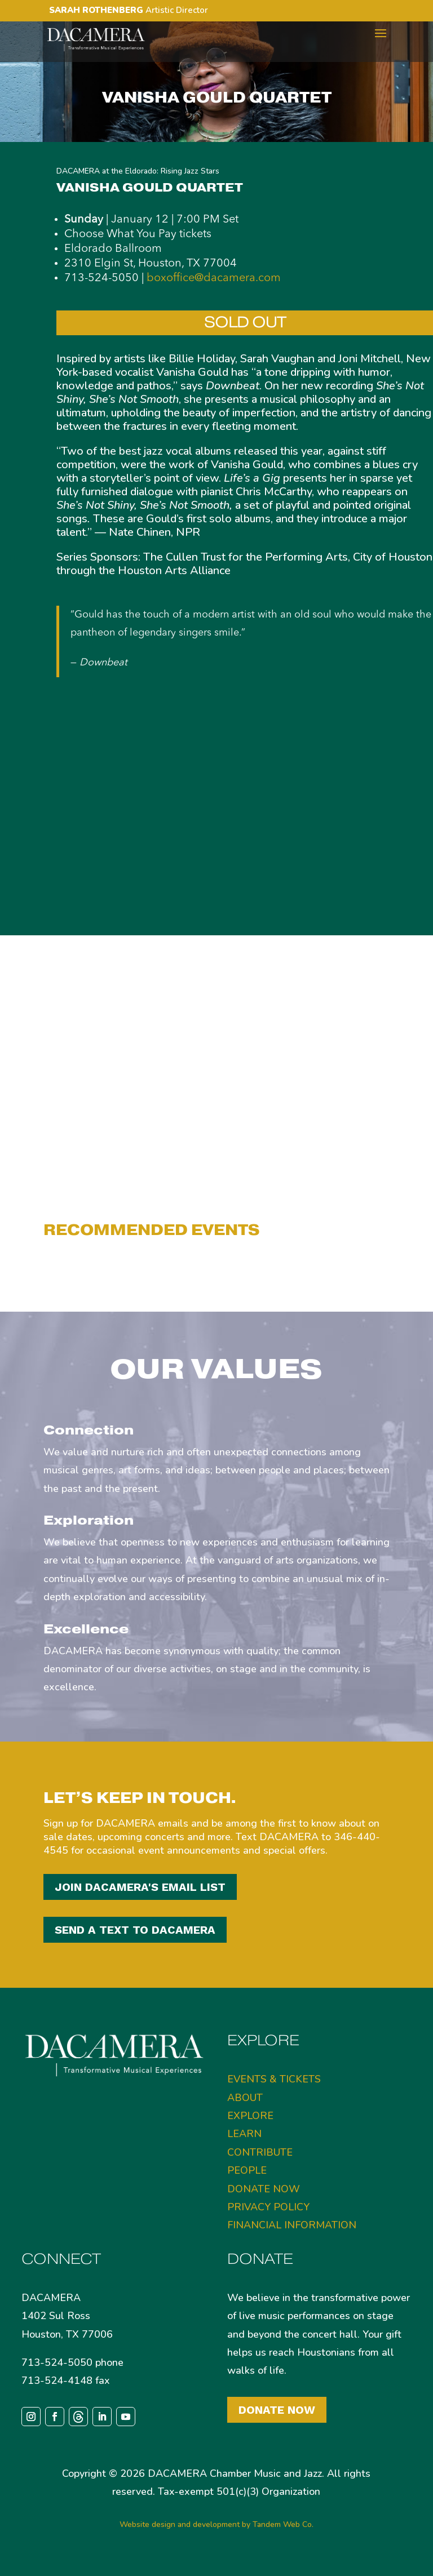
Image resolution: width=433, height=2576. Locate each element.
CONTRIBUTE (260, 2152)
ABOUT (245, 2097)
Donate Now (276, 2410)
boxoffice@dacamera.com (214, 278)
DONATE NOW (263, 2189)
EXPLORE (250, 2115)
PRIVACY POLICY (268, 2207)
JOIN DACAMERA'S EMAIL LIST (140, 1887)
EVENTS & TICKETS (274, 2079)
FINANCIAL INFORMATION (291, 2225)
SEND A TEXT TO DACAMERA (135, 1930)
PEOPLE (247, 2170)
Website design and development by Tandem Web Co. (216, 2524)
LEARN (244, 2133)
